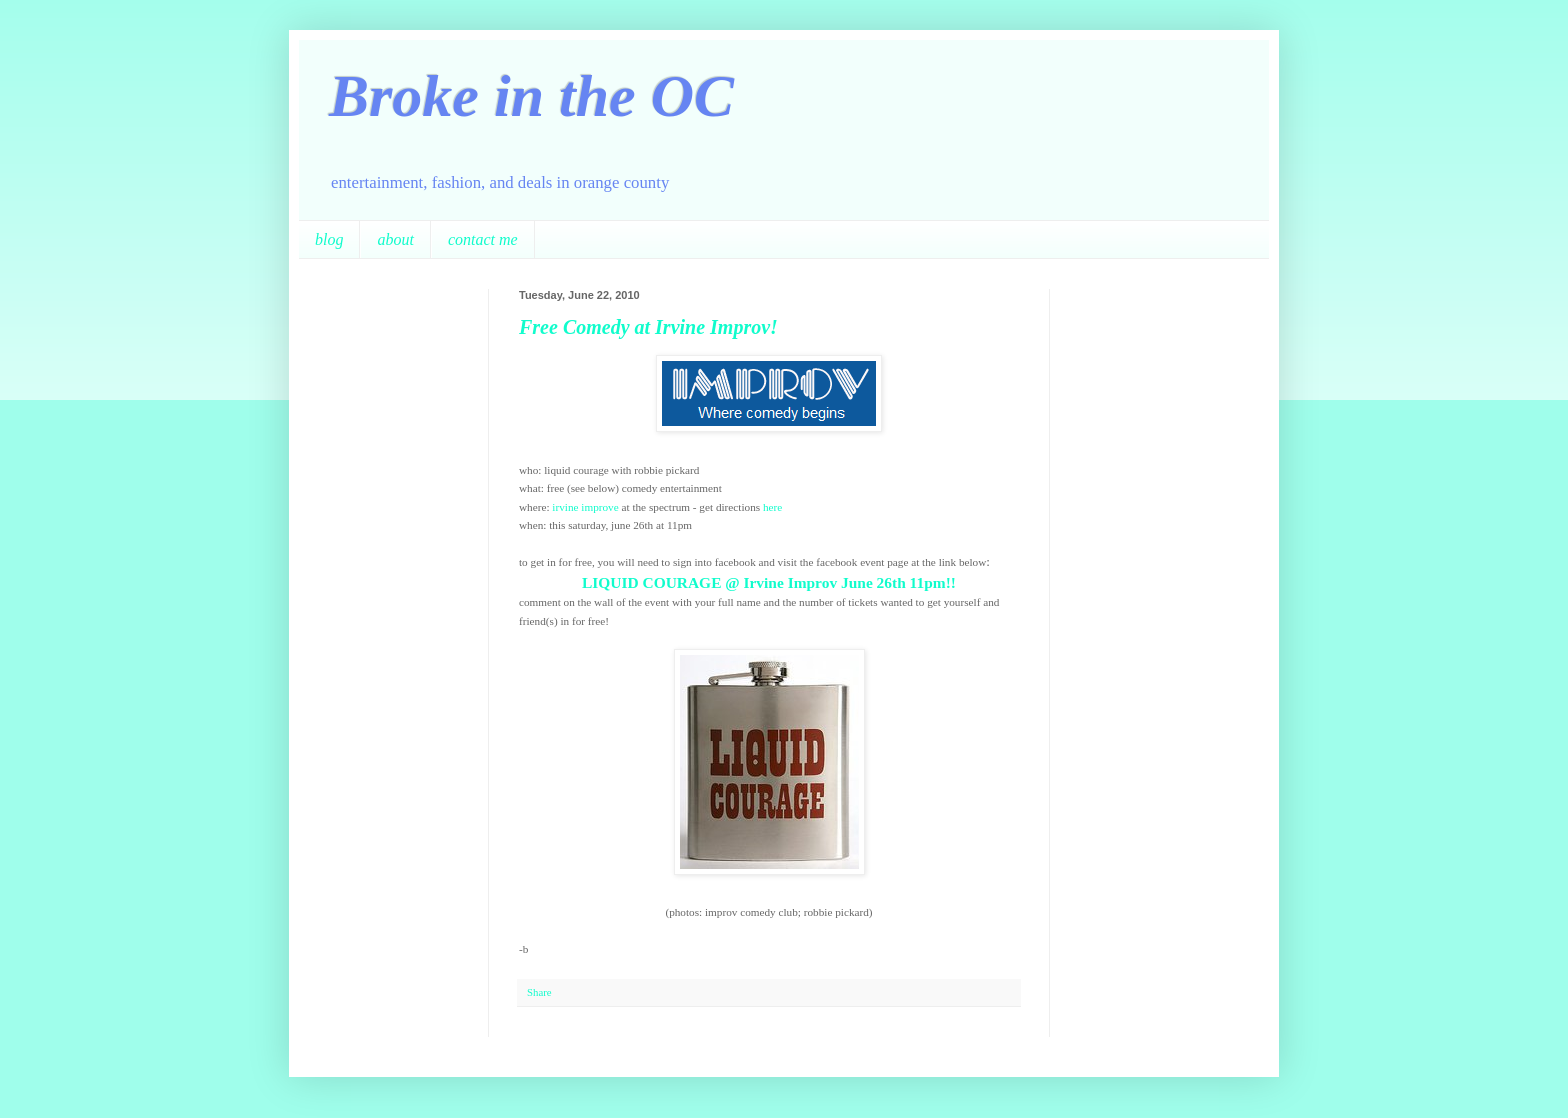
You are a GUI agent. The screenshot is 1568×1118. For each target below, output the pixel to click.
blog (329, 239)
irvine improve (585, 507)
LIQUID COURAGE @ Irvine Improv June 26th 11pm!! (769, 582)
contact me (483, 239)
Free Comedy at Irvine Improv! (648, 327)
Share (539, 992)
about (395, 239)
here (772, 507)
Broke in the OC (531, 96)
